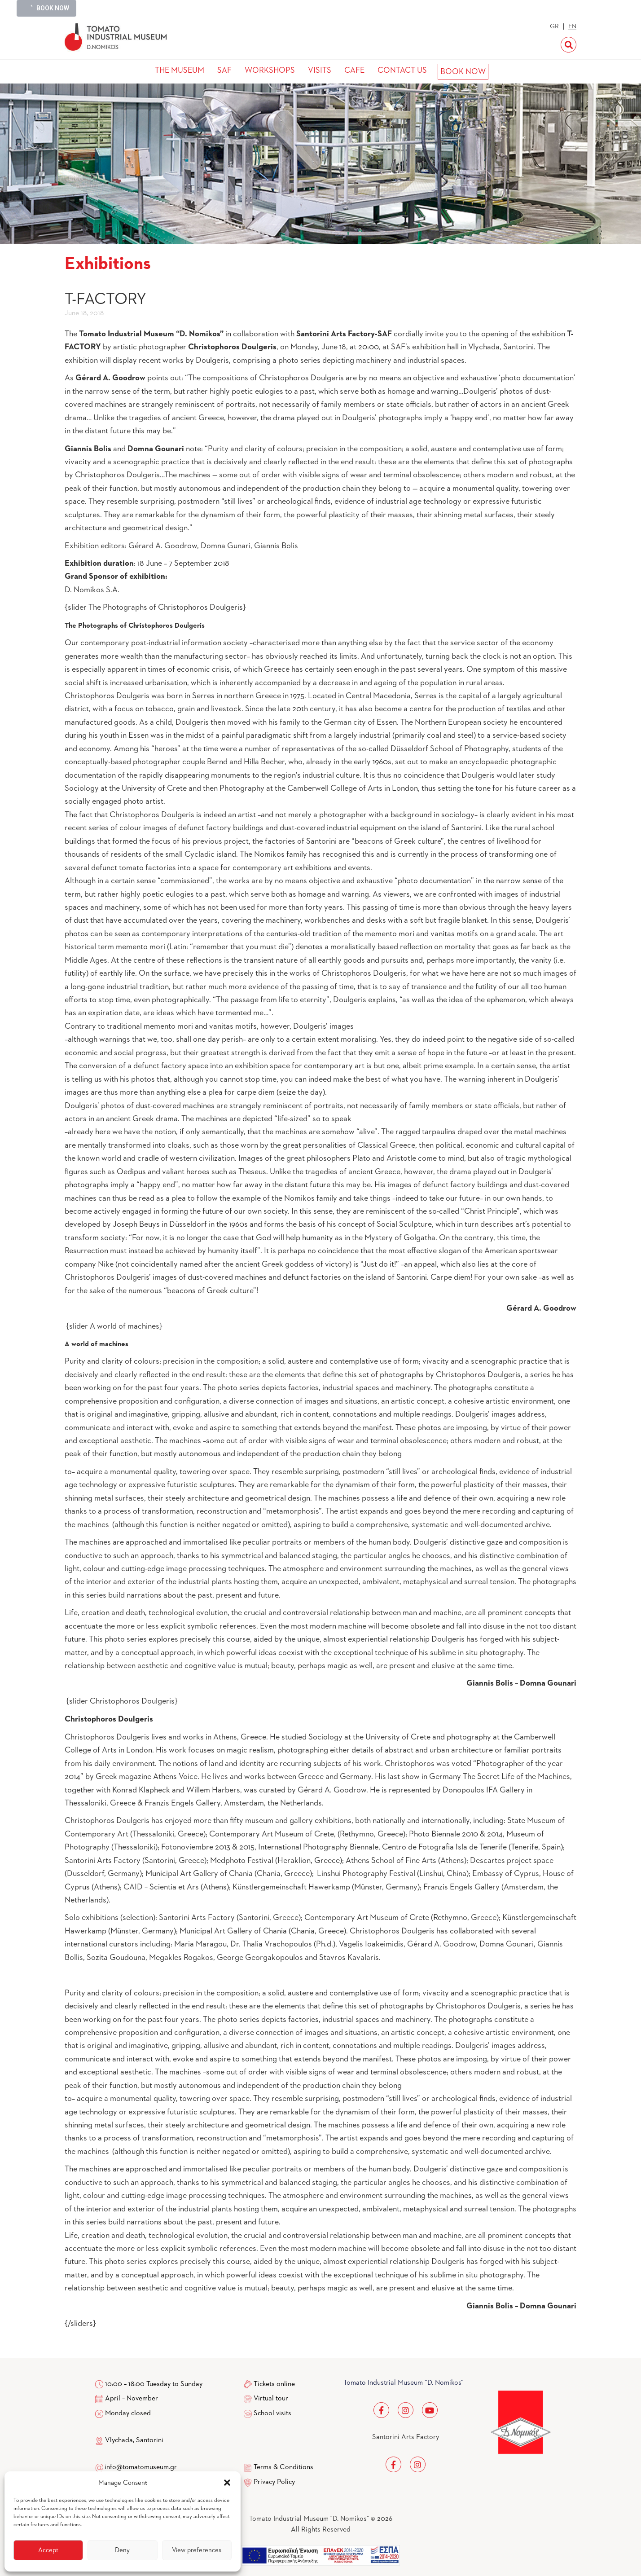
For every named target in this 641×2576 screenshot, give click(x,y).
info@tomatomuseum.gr (141, 2467)
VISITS (319, 70)
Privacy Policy (274, 2482)
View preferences (196, 2550)
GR (554, 26)
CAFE (354, 70)
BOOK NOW (463, 72)
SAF (224, 70)
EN (572, 26)
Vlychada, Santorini (129, 2440)
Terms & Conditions (283, 2467)
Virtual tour (271, 2398)
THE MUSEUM (179, 70)
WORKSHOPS (270, 70)
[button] (227, 2482)
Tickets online (274, 2384)
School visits (272, 2413)
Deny (122, 2550)
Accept (48, 2550)
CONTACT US (402, 70)
